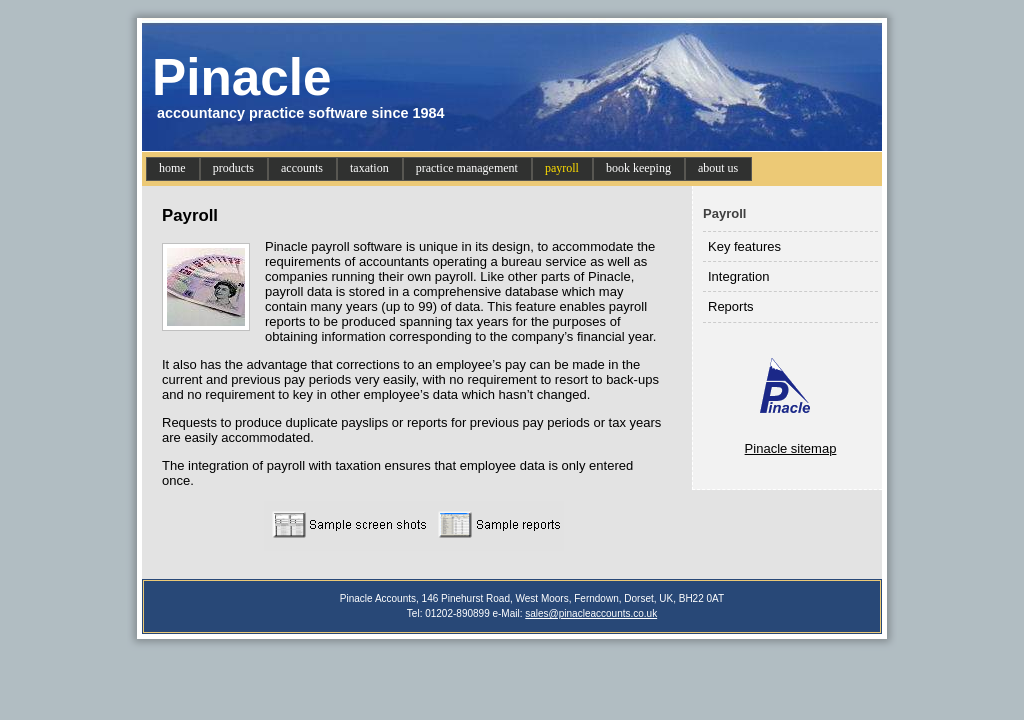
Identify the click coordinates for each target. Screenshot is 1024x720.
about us (718, 168)
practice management (467, 168)
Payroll (724, 213)
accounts (302, 168)
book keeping (638, 168)
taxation (369, 168)
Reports (731, 306)
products (233, 168)
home (172, 168)
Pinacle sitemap (791, 448)
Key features (744, 246)
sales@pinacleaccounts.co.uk (591, 613)
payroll (562, 168)
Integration (738, 276)
